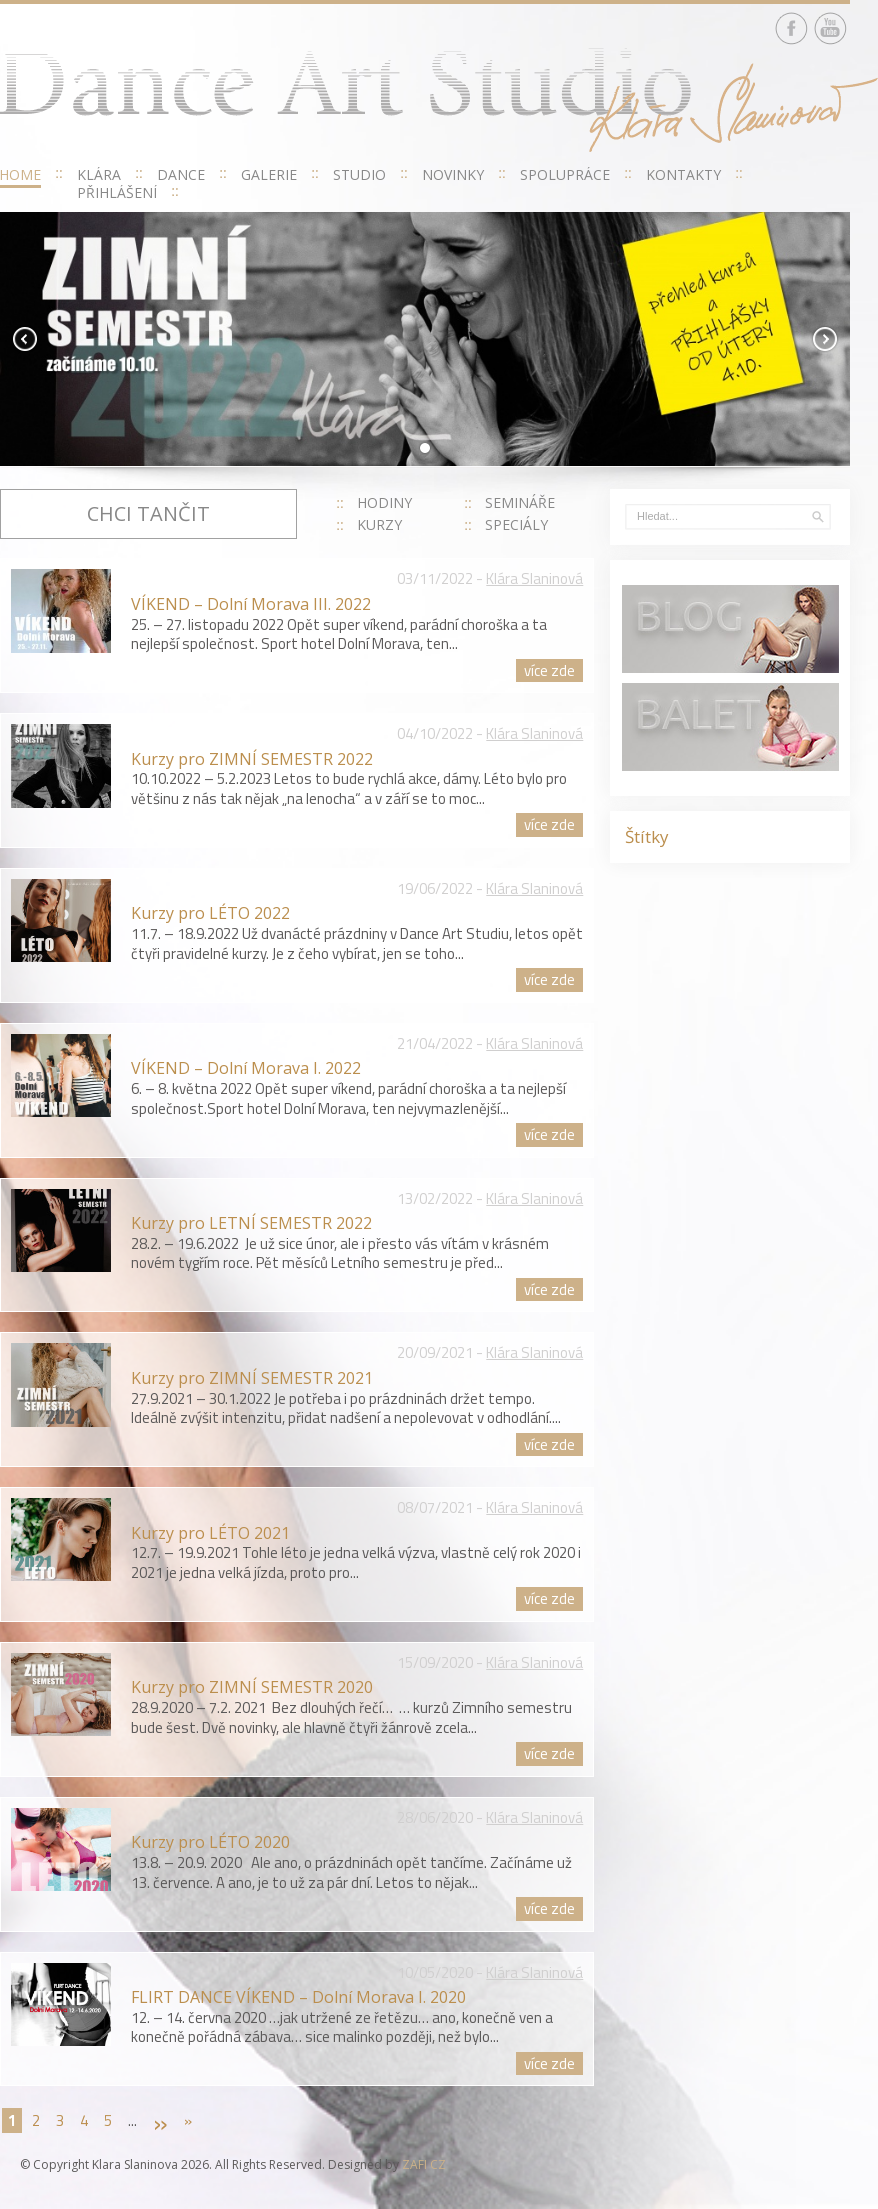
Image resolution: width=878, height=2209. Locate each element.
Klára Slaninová (534, 578)
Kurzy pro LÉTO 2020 (210, 1842)
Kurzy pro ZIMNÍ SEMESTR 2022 (252, 759)
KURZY (379, 524)
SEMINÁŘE (520, 502)
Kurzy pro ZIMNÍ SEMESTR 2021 (252, 1378)
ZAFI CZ (424, 2164)
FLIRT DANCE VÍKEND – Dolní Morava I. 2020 (298, 1997)
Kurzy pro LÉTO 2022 (210, 913)
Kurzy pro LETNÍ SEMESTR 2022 (251, 1223)
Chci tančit (148, 513)
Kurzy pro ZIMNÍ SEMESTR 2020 (252, 1687)
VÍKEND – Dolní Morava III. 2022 (251, 604)
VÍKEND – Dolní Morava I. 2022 (246, 1068)
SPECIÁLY (516, 524)
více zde (549, 670)
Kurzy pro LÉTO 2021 (210, 1533)
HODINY (384, 502)
